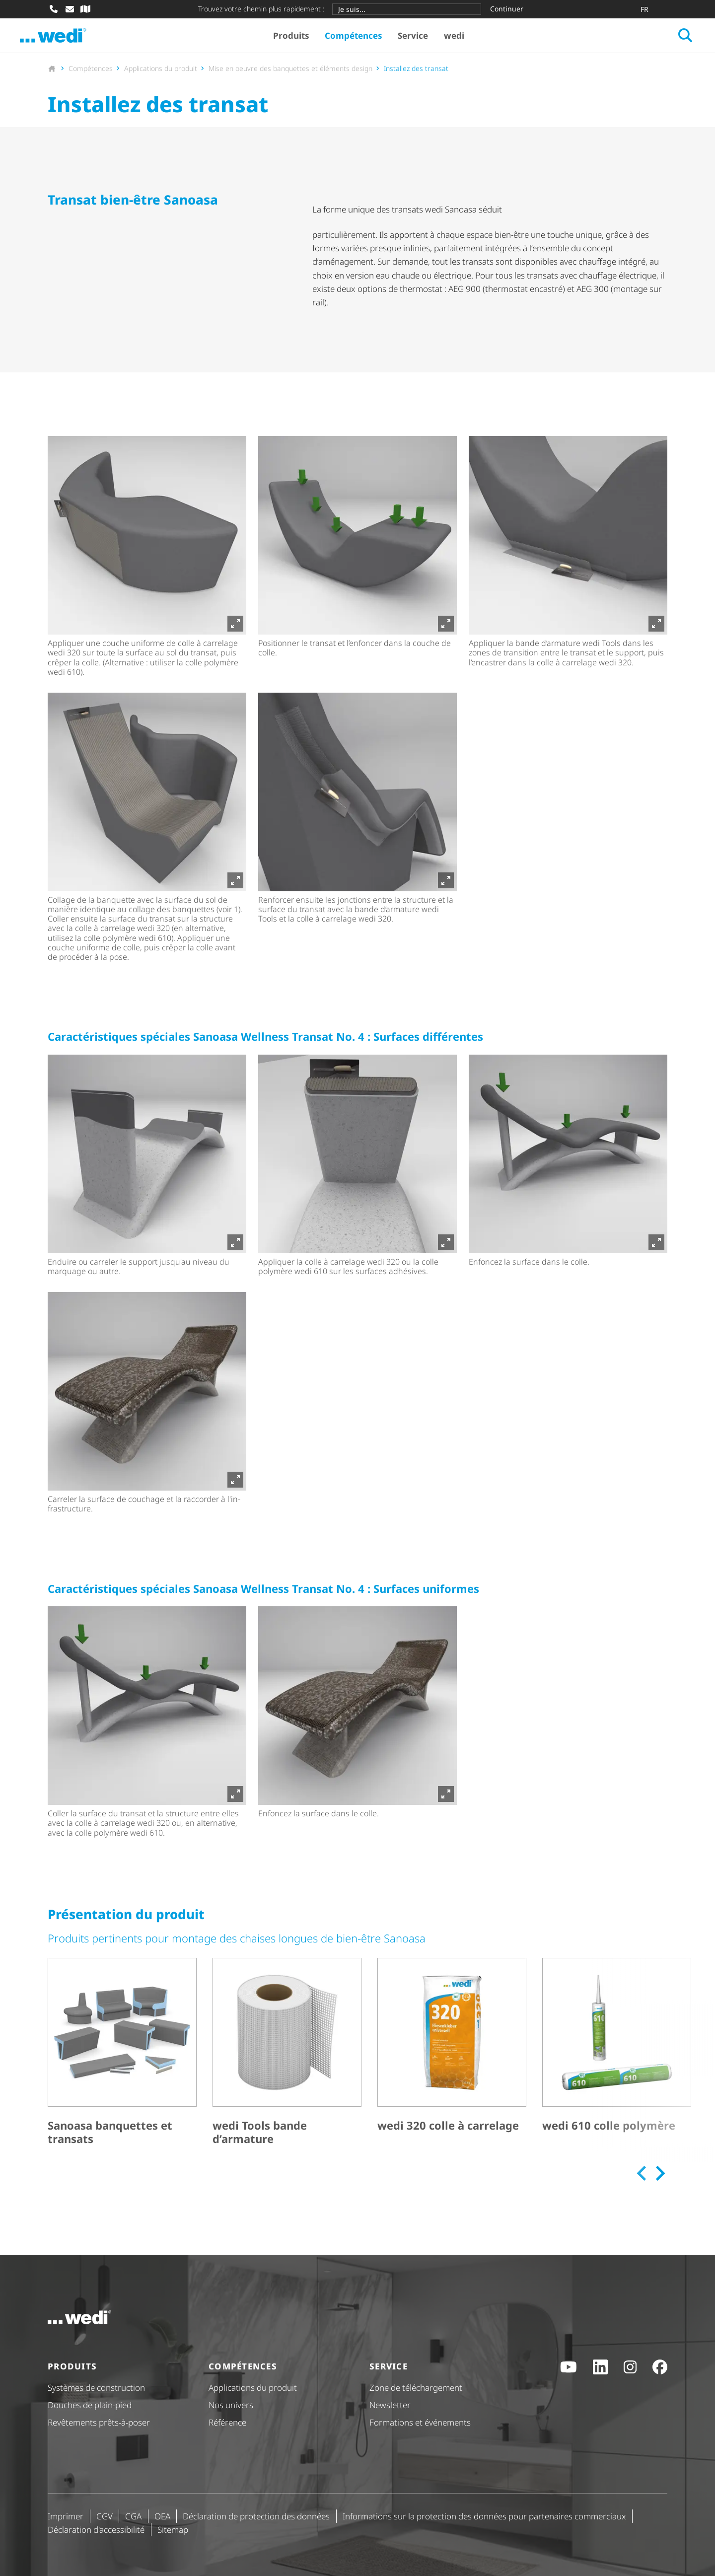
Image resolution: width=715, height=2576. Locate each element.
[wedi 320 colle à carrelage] (451, 2062)
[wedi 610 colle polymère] (616, 2062)
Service (425, 40)
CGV (104, 2516)
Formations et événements (420, 2423)
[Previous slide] (642, 2182)
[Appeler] (54, 9)
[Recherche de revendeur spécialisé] (85, 9)
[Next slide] (658, 2182)
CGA (133, 2516)
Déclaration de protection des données (256, 2516)
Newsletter (390, 2405)
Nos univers (231, 2405)
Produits (303, 40)
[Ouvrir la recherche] (657, 40)
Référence (227, 2423)
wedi (466, 40)
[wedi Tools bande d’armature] (287, 2062)
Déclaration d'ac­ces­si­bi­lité (96, 2529)
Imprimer (65, 2516)
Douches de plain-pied (90, 2405)
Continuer (506, 8)
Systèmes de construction (96, 2387)
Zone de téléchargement (415, 2387)
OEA (162, 2516)
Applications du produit (253, 2387)
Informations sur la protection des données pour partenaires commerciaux (484, 2516)
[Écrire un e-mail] (69, 9)
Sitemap (172, 2529)
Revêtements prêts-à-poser (99, 2423)
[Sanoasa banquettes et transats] (122, 2062)
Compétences (365, 40)
